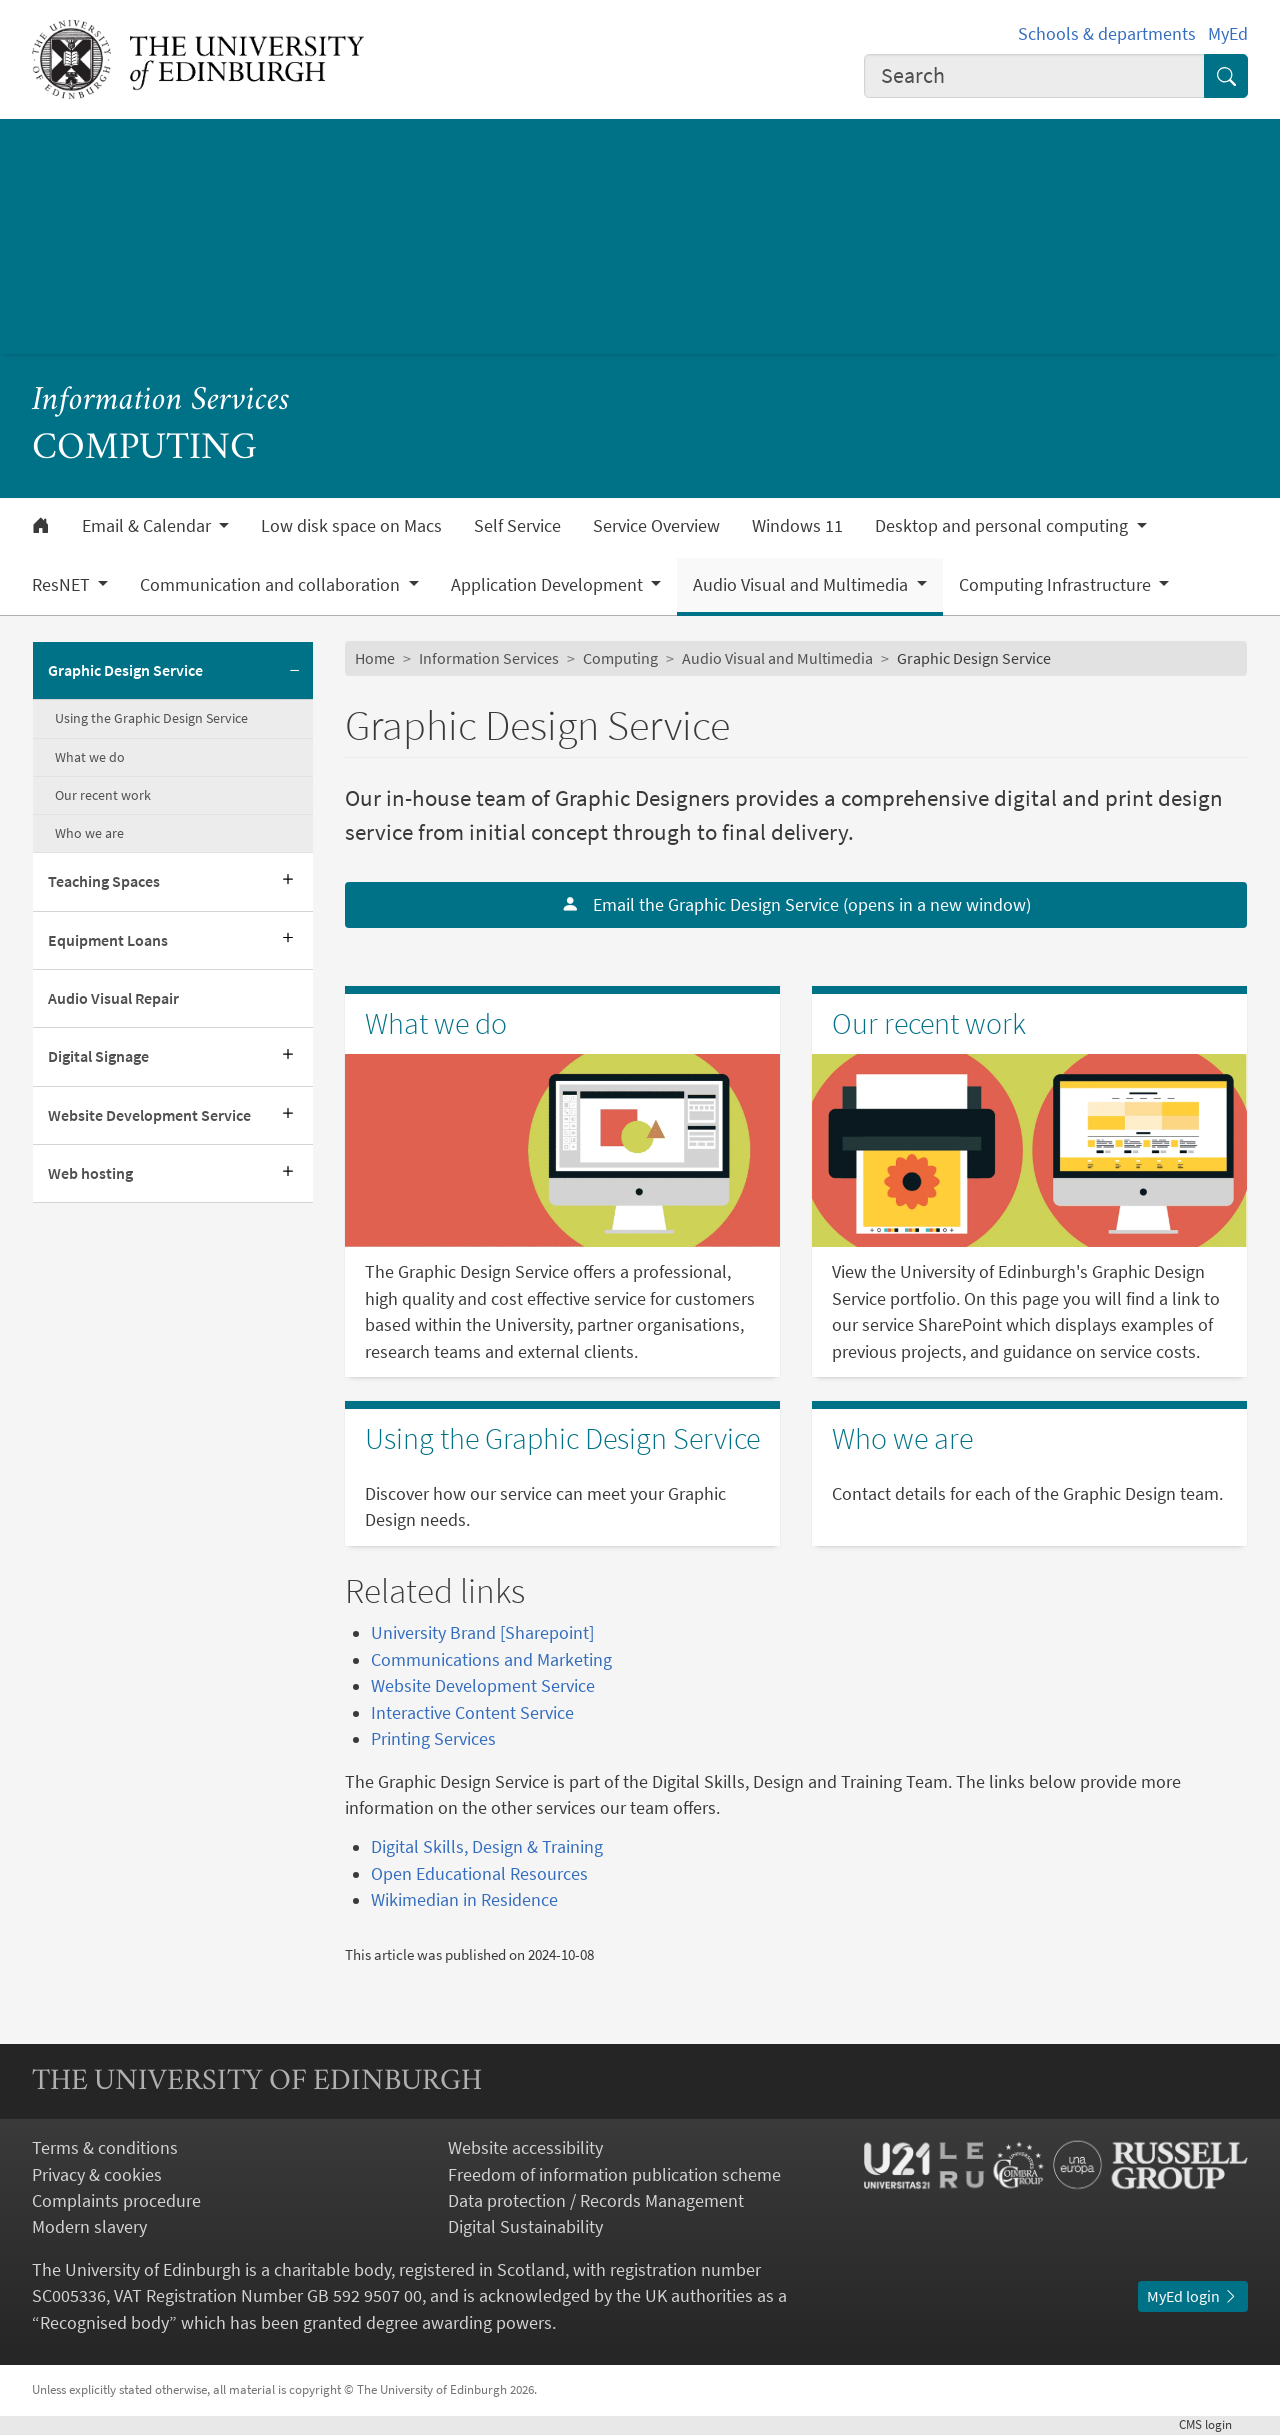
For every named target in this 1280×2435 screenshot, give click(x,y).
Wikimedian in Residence (464, 1900)
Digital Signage (98, 1056)
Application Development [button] (549, 585)
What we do (90, 757)
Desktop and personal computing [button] (1003, 526)
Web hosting (90, 1173)
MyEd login (1193, 2296)
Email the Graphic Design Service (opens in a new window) (796, 904)
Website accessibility (525, 2148)
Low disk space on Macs (351, 526)
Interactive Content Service (472, 1713)
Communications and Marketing (491, 1660)
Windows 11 (797, 526)
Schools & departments (1107, 34)
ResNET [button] (63, 585)
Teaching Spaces (104, 881)
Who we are (89, 833)
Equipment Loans (108, 940)
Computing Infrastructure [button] (1057, 585)
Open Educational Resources (479, 1874)
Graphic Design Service (125, 670)
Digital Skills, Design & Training (487, 1847)
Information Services (161, 401)
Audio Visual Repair (113, 998)
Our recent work (103, 795)
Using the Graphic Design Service (151, 718)
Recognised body (104, 2323)
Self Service (517, 526)
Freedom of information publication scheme (614, 2175)
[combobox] (1034, 76)
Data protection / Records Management (596, 2201)
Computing (620, 658)
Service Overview (656, 526)
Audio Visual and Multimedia (777, 658)
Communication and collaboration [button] (272, 585)
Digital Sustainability (525, 2227)
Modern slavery (89, 2227)
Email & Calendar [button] (148, 526)
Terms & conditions (105, 2148)
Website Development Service (149, 1115)
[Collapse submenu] (295, 671)
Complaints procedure (116, 2201)
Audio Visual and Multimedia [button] (802, 585)
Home (375, 658)
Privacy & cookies (97, 2175)
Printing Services (433, 1739)
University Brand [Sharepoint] (482, 1633)
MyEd (1228, 34)
